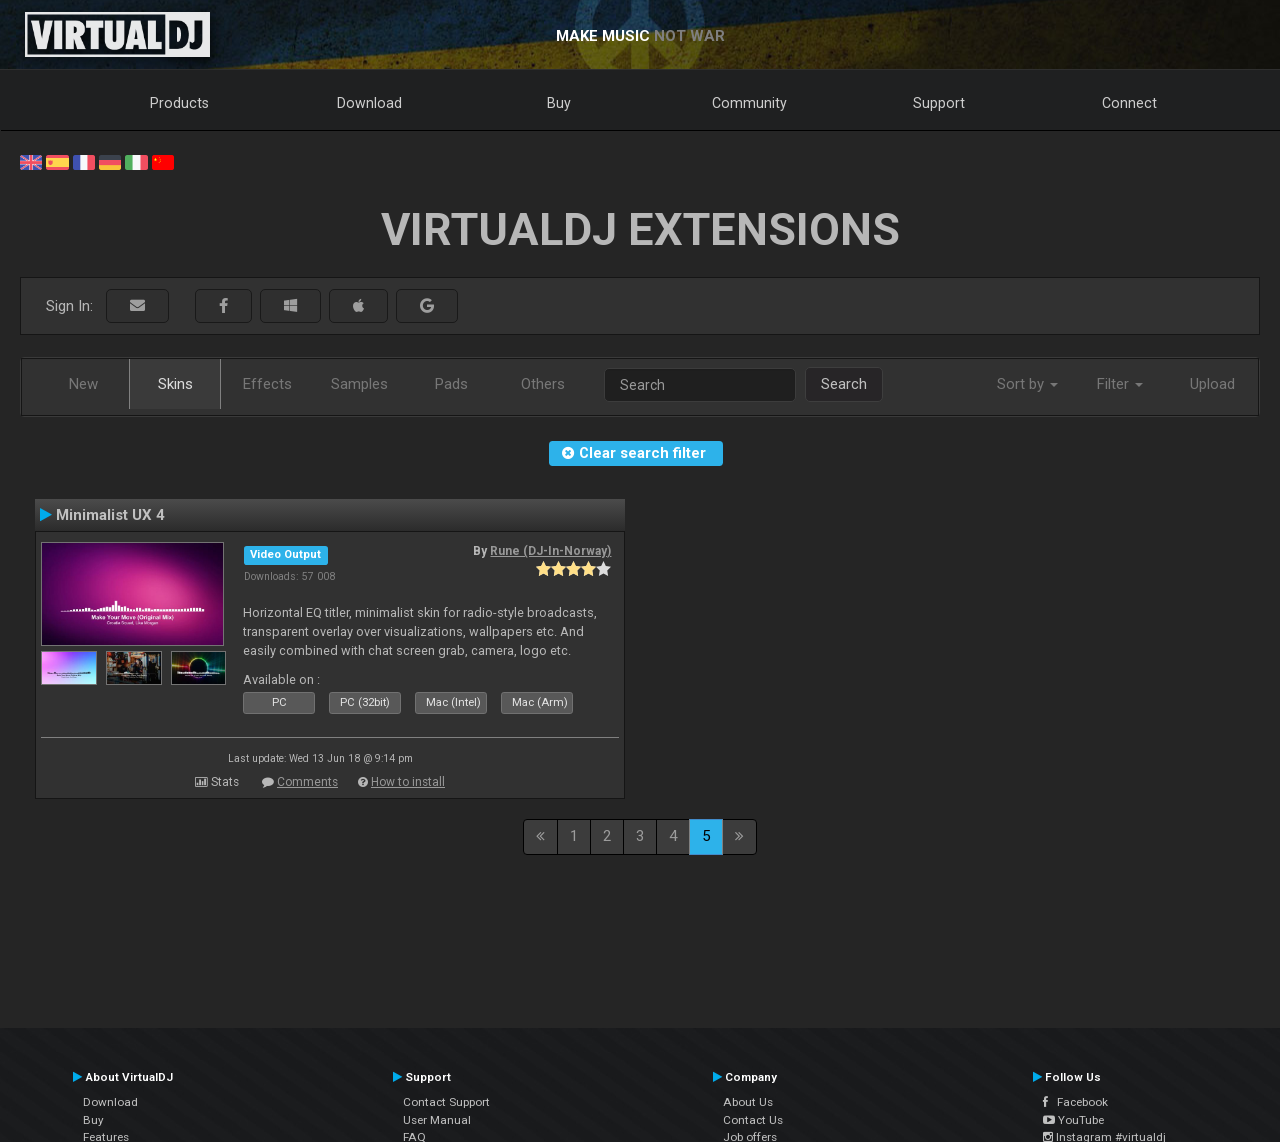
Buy (559, 103)
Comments (307, 782)
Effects (267, 384)
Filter (1120, 384)
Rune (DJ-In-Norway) (550, 551)
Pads (451, 384)
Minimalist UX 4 (110, 515)
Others (543, 384)
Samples (359, 384)
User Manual (437, 1120)
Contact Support (446, 1102)
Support (939, 103)
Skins (175, 384)
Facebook (1075, 1102)
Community (749, 103)
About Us (748, 1102)
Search (844, 384)
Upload (1212, 384)
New (83, 384)
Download (369, 103)
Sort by (1027, 384)
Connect (1129, 103)
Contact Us (753, 1120)
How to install (408, 782)
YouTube (1073, 1120)
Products (179, 103)
